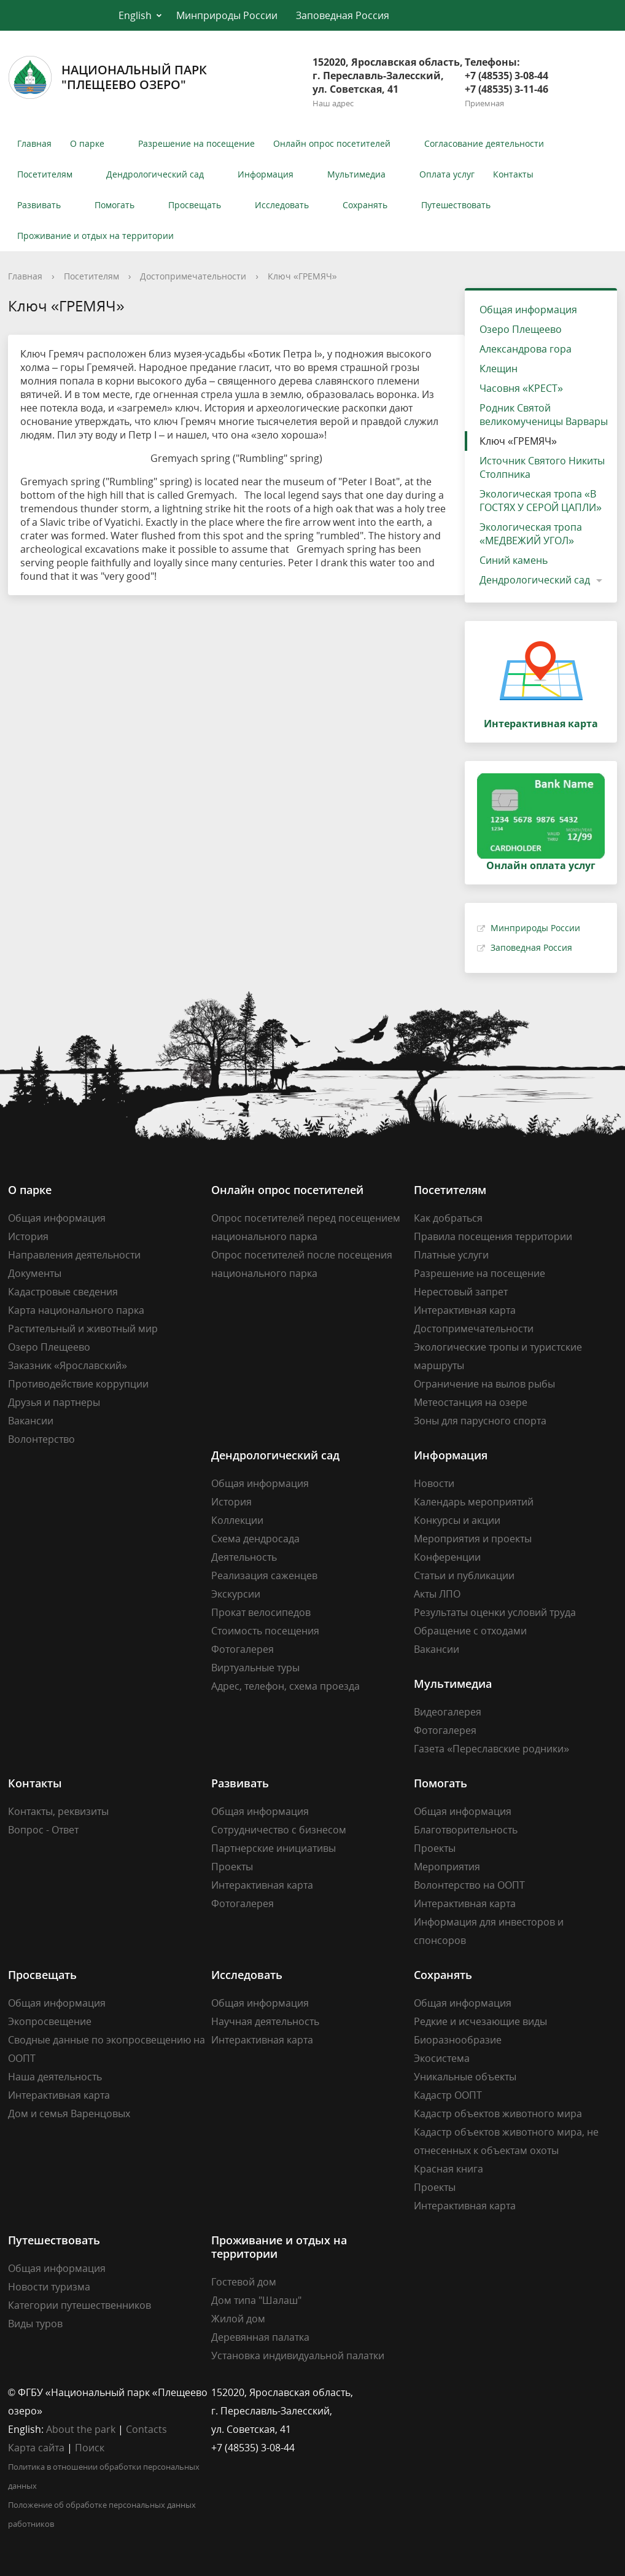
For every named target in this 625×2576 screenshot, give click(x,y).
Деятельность (244, 1557)
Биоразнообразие (458, 2040)
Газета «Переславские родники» (491, 1748)
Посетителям (44, 174)
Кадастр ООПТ (448, 2095)
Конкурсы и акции (457, 1520)
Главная (34, 143)
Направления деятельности (74, 1255)
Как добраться (448, 1218)
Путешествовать (456, 205)
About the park (80, 2429)
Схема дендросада (255, 1538)
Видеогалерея (447, 1712)
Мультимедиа (356, 174)
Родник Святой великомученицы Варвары (543, 414)
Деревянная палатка (260, 2337)
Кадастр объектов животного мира (498, 2113)
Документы (34, 1273)
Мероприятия (447, 1866)
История (28, 1236)
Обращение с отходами (470, 1630)
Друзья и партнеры (54, 1402)
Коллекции (237, 1520)
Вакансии (30, 1420)
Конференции (447, 1557)
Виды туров (35, 2323)
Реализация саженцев (264, 1575)
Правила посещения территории (493, 1236)
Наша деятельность (55, 2076)
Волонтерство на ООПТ (469, 1885)
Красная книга (448, 2169)
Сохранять (365, 205)
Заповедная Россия (342, 15)
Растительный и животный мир (83, 1328)
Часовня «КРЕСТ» (521, 388)
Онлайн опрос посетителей (331, 143)
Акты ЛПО (437, 1594)
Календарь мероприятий (474, 1502)
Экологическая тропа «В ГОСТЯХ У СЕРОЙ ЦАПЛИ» (540, 500)
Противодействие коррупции (78, 1384)
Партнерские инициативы (273, 1848)
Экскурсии (235, 1594)
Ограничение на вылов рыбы (484, 1384)
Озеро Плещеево (520, 329)
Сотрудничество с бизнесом (278, 1829)
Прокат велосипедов (261, 1612)
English (135, 15)
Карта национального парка (76, 1310)
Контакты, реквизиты (58, 1811)
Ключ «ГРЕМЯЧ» (302, 276)
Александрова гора (525, 349)
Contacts (146, 2429)
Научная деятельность (265, 2021)
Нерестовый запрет (461, 1291)
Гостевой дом (243, 2282)
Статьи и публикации (464, 1575)
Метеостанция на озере (470, 1402)
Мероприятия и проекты (473, 1538)
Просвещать (194, 205)
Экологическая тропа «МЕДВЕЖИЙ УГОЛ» (530, 533)
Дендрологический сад (155, 174)
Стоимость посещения (265, 1630)
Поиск (89, 2447)
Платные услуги (451, 1255)
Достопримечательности (193, 276)
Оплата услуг (447, 174)
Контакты (513, 174)
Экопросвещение (49, 2021)
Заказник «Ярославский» (67, 1365)
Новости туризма (49, 2286)
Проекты (232, 1866)
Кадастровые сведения (63, 1291)
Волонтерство (41, 1439)
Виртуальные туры (255, 1667)
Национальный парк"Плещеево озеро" (107, 77)
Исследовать (282, 205)
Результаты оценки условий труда (495, 1612)
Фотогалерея (242, 1649)
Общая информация (528, 309)
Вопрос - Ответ (43, 1829)
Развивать (39, 205)
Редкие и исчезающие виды (480, 2021)
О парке (87, 143)
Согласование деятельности (484, 143)
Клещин (498, 368)
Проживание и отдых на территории (95, 235)
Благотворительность (466, 1829)
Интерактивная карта (465, 1310)
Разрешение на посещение (196, 143)
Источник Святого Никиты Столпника (542, 467)
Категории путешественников (79, 2305)
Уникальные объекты (465, 2076)
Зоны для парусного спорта (480, 1420)
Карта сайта (36, 2447)
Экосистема (442, 2058)
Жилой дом (238, 2318)
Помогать (114, 205)
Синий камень (513, 560)
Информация (265, 174)
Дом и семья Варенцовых (69, 2113)
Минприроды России (227, 15)
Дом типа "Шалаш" (256, 2300)
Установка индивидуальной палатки (297, 2355)
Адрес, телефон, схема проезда (285, 1686)
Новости (434, 1483)
